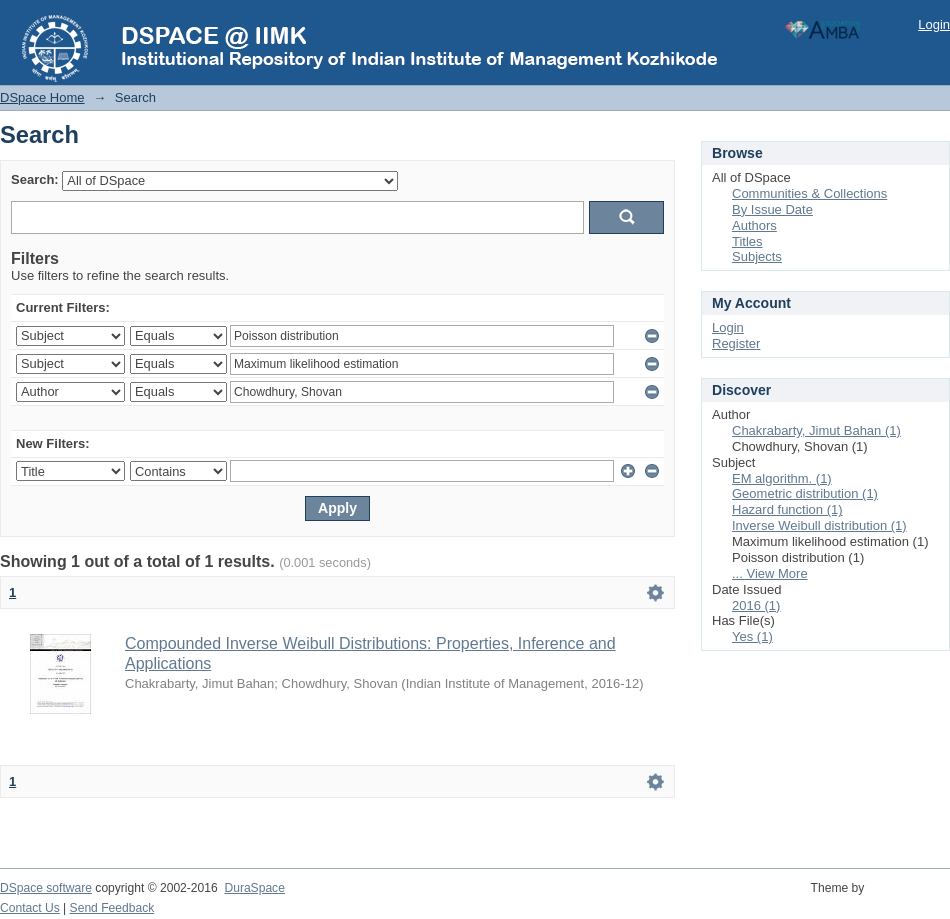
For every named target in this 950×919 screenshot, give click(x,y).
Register (736, 343)
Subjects (757, 256)
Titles (747, 241)
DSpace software (46, 888)
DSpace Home (42, 97)
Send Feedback (112, 908)
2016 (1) (756, 605)
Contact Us (30, 908)
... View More (770, 573)
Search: (35, 179)
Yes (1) (752, 636)
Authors (754, 225)
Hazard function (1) (787, 509)
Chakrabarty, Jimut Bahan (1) (816, 430)
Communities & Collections (809, 193)
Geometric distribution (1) (805, 493)
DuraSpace (254, 888)
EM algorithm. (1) (782, 478)
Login (934, 24)
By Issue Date (772, 209)
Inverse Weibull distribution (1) (819, 525)
